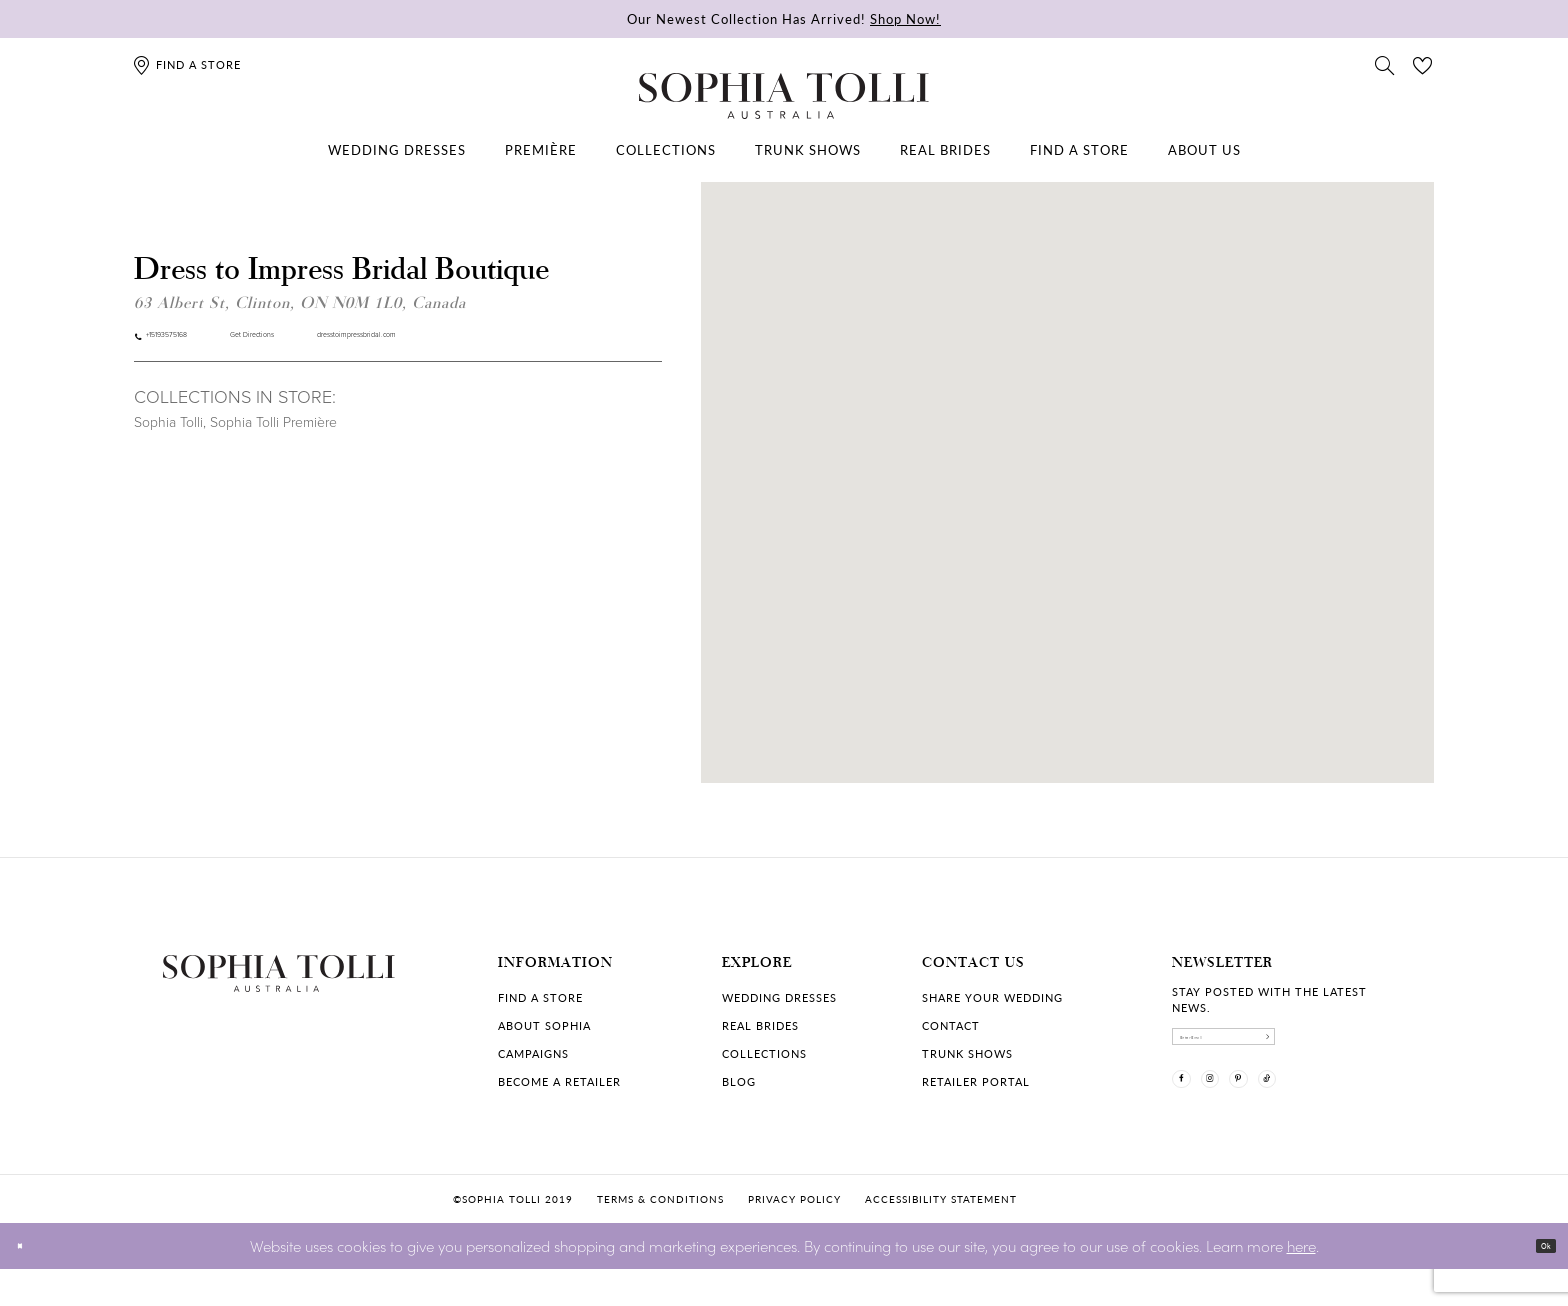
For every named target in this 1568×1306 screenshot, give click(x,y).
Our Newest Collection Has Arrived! (784, 18)
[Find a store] (186, 64)
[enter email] (1289, 1047)
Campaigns (533, 1053)
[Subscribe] (1389, 1047)
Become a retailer (559, 1081)
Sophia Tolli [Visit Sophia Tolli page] (168, 435)
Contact (951, 1025)
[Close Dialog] (29, 1282)
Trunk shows (967, 1053)
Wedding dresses (779, 997)
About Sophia (544, 1025)
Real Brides (760, 1025)
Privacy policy (794, 1236)
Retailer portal (976, 1081)
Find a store (540, 997)
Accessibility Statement (941, 1236)
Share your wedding (992, 997)
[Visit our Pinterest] (1297, 1112)
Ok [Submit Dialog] (1535, 1282)
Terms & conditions (660, 1236)
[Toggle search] (1385, 64)
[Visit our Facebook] (1193, 1112)
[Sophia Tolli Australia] (784, 96)
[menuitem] (397, 150)
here (1301, 1281)
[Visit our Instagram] (1245, 1112)
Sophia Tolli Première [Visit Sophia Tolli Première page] (273, 435)
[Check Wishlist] (1423, 64)
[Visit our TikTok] (1349, 1112)
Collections (764, 1053)
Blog (739, 1081)
